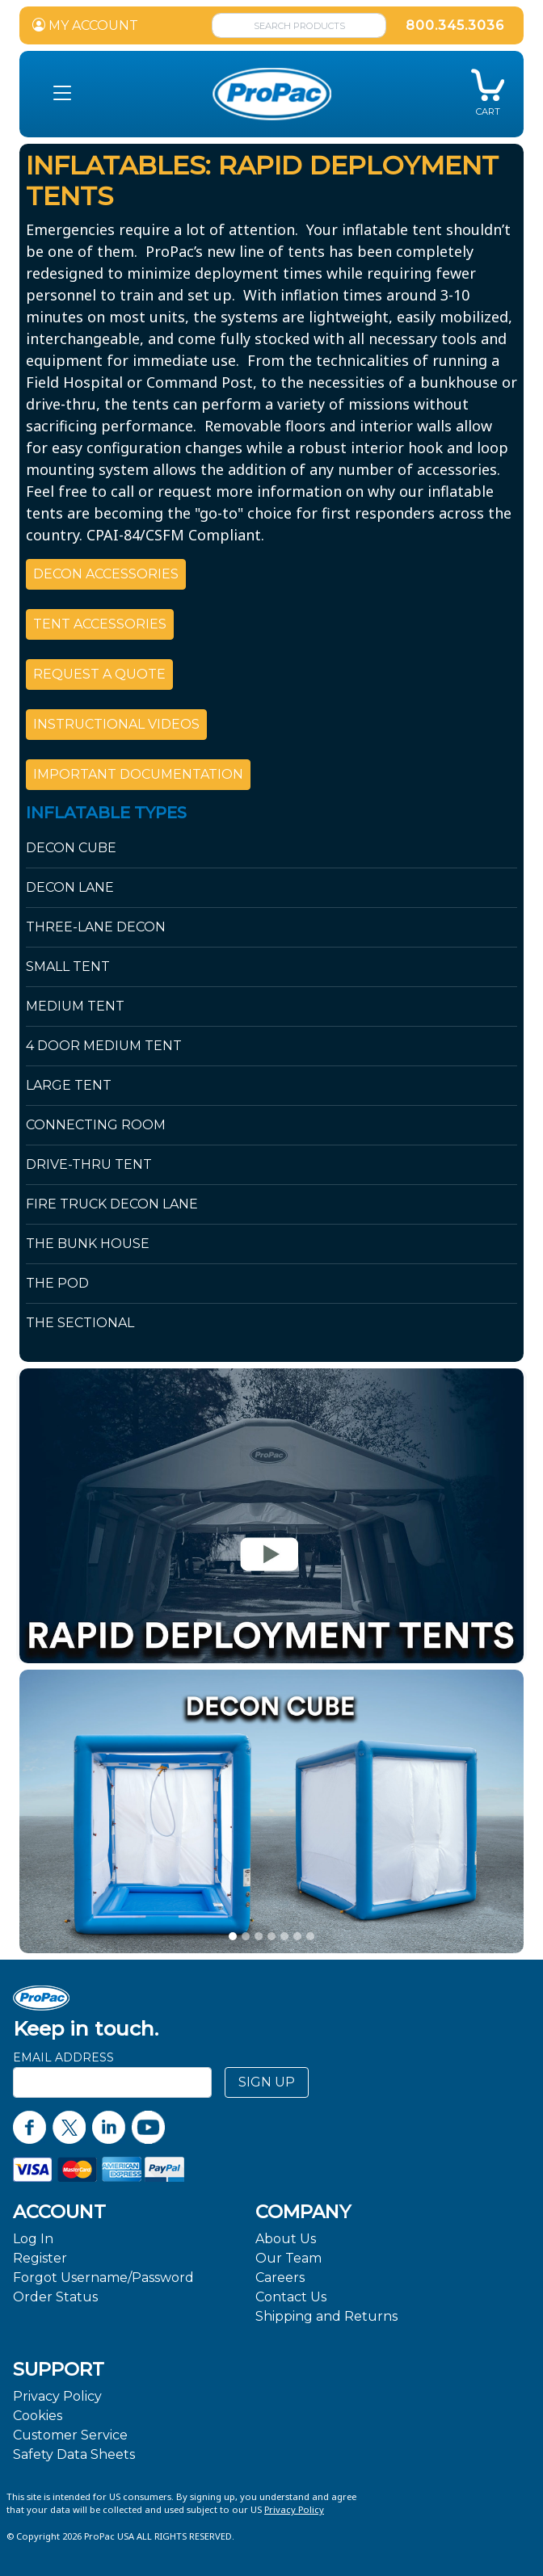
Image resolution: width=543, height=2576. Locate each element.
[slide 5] (297, 1936)
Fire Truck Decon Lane (112, 1204)
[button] (62, 94)
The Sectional (80, 1322)
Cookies (37, 2415)
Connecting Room (96, 1125)
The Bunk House (87, 1243)
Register (40, 2258)
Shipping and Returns (326, 2316)
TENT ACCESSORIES (99, 624)
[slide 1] (246, 1936)
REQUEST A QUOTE (99, 674)
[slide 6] (310, 1936)
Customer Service (70, 2435)
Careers (280, 2277)
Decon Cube (71, 847)
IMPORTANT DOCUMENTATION (138, 774)
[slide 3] (271, 1936)
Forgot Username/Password (103, 2277)
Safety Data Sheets (74, 2454)
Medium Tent (75, 1006)
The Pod (57, 1283)
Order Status (55, 2297)
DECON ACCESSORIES (106, 574)
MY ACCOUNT (85, 25)
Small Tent (68, 966)
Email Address (63, 2057)
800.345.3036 (455, 25)
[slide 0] (233, 1936)
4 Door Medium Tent (104, 1045)
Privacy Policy (57, 2396)
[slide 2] (259, 1936)
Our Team (288, 2258)
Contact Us (290, 2297)
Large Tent (69, 1085)
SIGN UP (266, 2082)
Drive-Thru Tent (89, 1164)
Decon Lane (70, 887)
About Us (285, 2238)
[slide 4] (284, 1936)
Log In (33, 2238)
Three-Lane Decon (96, 927)
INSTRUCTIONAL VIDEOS (116, 724)
